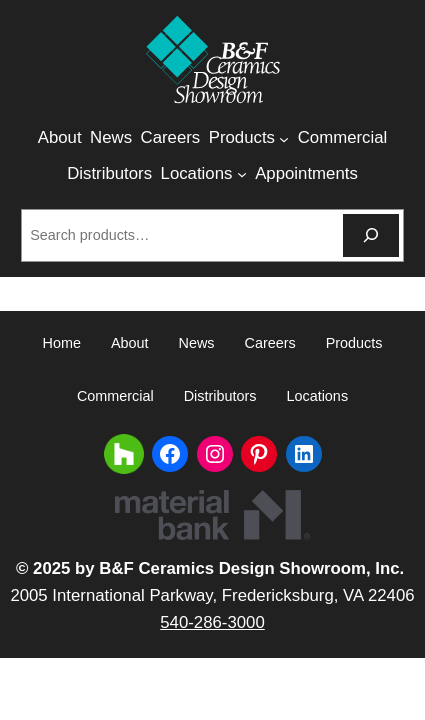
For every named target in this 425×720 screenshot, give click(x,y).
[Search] (371, 235)
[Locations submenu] (242, 174)
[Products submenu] (284, 139)
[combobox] (179, 235)
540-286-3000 (212, 622)
